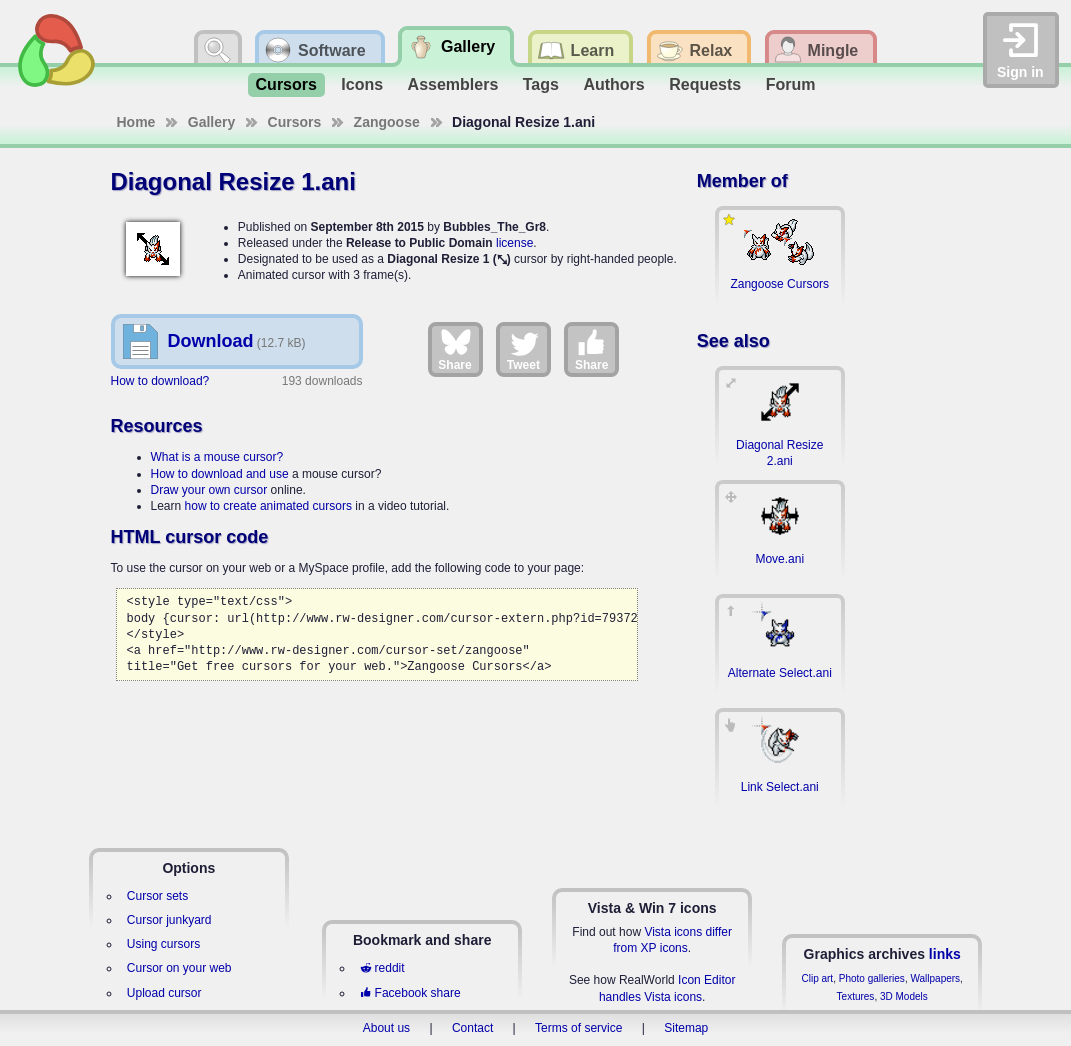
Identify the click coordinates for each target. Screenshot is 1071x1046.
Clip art (817, 978)
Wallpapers (935, 978)
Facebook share (410, 993)
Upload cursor (164, 993)
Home (136, 122)
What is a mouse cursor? (217, 457)
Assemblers (453, 84)
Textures (856, 996)
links (945, 954)
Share (454, 349)
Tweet (523, 349)
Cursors (286, 84)
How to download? (160, 381)
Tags (541, 84)
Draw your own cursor (209, 490)
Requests (705, 84)
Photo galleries (872, 978)
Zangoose (387, 122)
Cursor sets (157, 896)
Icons (362, 84)
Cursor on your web (179, 968)
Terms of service (578, 1028)
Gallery (211, 122)
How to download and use (220, 474)
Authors (613, 84)
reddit (382, 968)
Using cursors (163, 944)
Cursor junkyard (169, 920)
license (514, 243)
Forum (791, 84)
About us (386, 1028)
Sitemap (686, 1028)
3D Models (904, 996)
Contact (472, 1028)
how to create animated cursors (268, 506)
